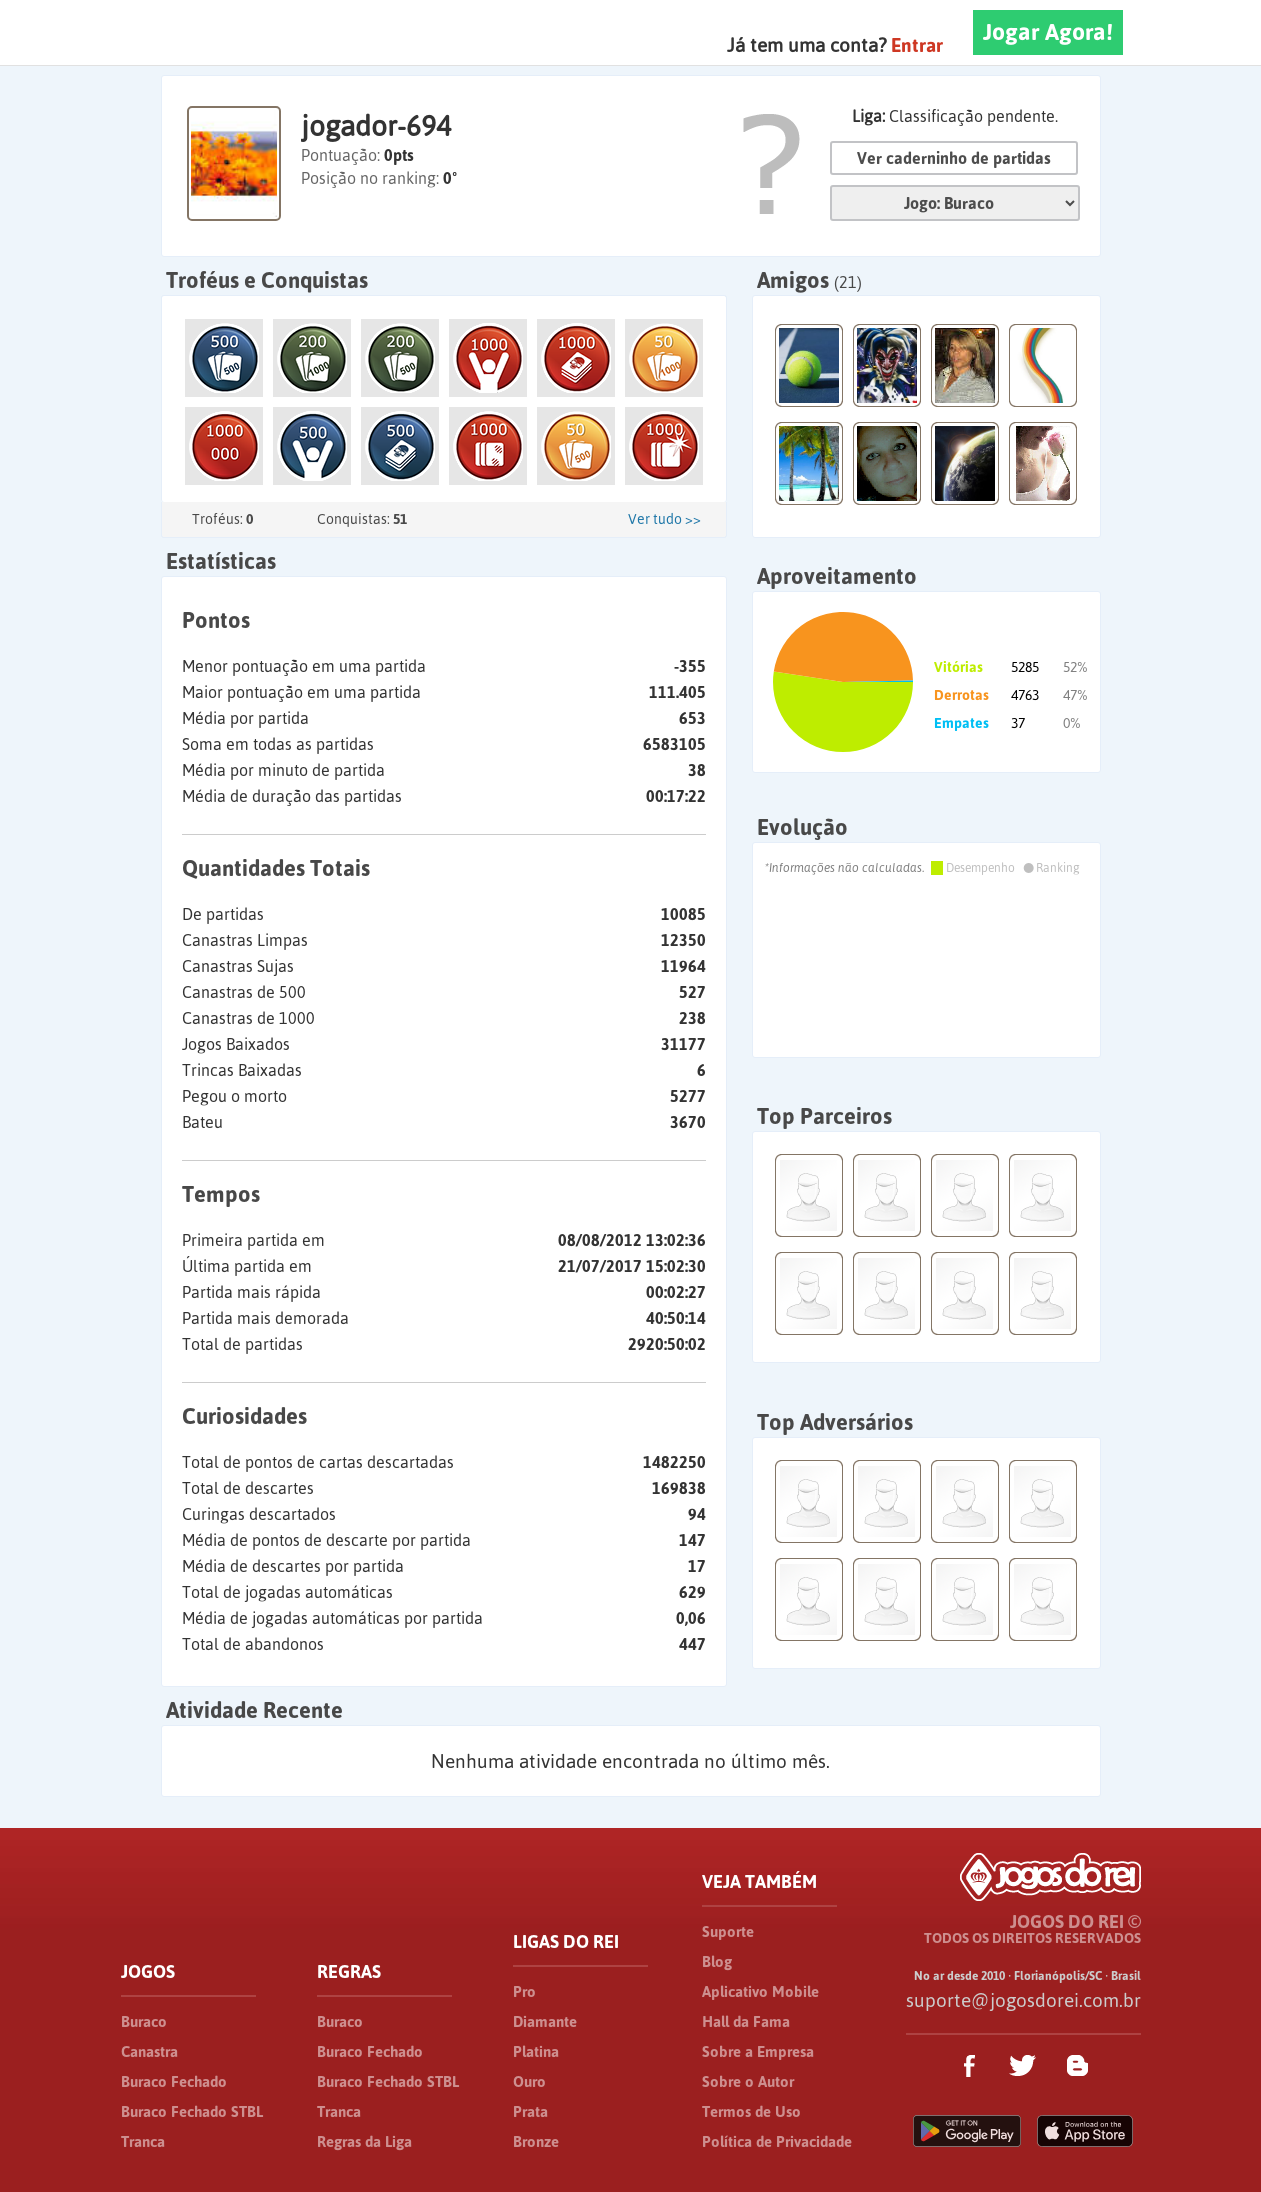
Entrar (917, 45)
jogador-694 (376, 126)
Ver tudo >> (664, 519)
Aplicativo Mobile (760, 1991)
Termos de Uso (751, 2111)
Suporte (728, 1931)
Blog (717, 1961)
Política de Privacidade (777, 2141)
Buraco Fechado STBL (192, 2111)
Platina (536, 2051)
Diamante (545, 2021)
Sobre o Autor (748, 2081)
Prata (530, 2111)
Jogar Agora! (1048, 32)
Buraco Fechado (174, 2081)
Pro (524, 1991)
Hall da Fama (746, 2021)
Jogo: (955, 203)
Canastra (149, 2051)
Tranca (143, 2141)
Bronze (536, 2141)
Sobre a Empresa (758, 2051)
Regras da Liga (364, 2141)
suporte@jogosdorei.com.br (1023, 2000)
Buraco (144, 2021)
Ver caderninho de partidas (954, 158)
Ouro (529, 2081)
